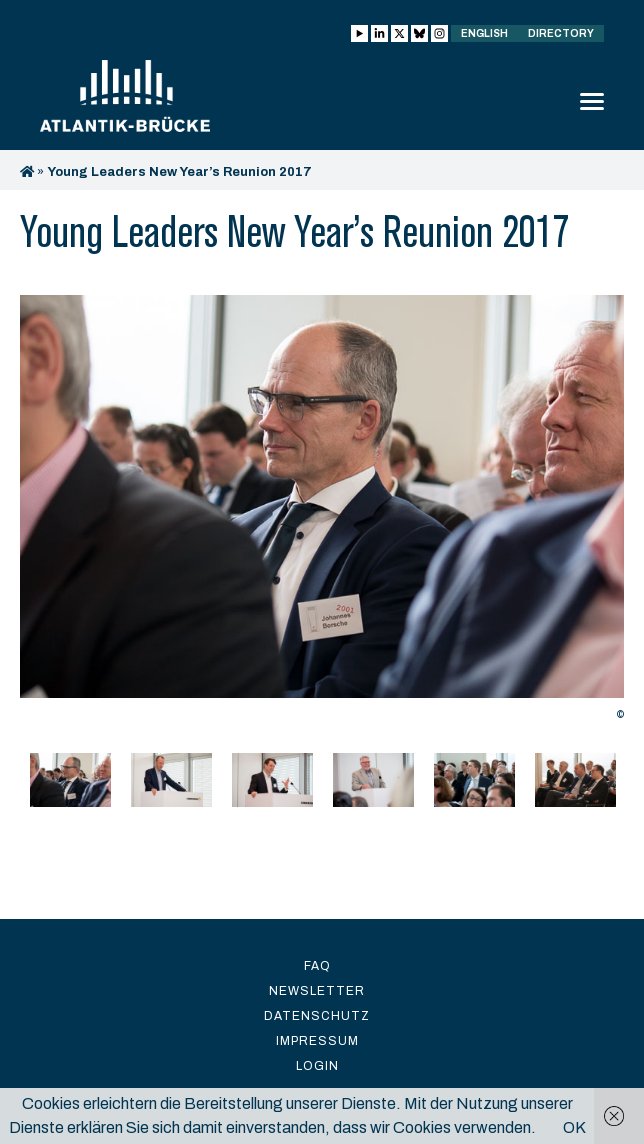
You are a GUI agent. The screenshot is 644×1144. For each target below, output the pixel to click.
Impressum (317, 1041)
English (484, 33)
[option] (322, 513)
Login (317, 1066)
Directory (561, 33)
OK (574, 1127)
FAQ (317, 966)
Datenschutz (317, 1016)
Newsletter (317, 991)
